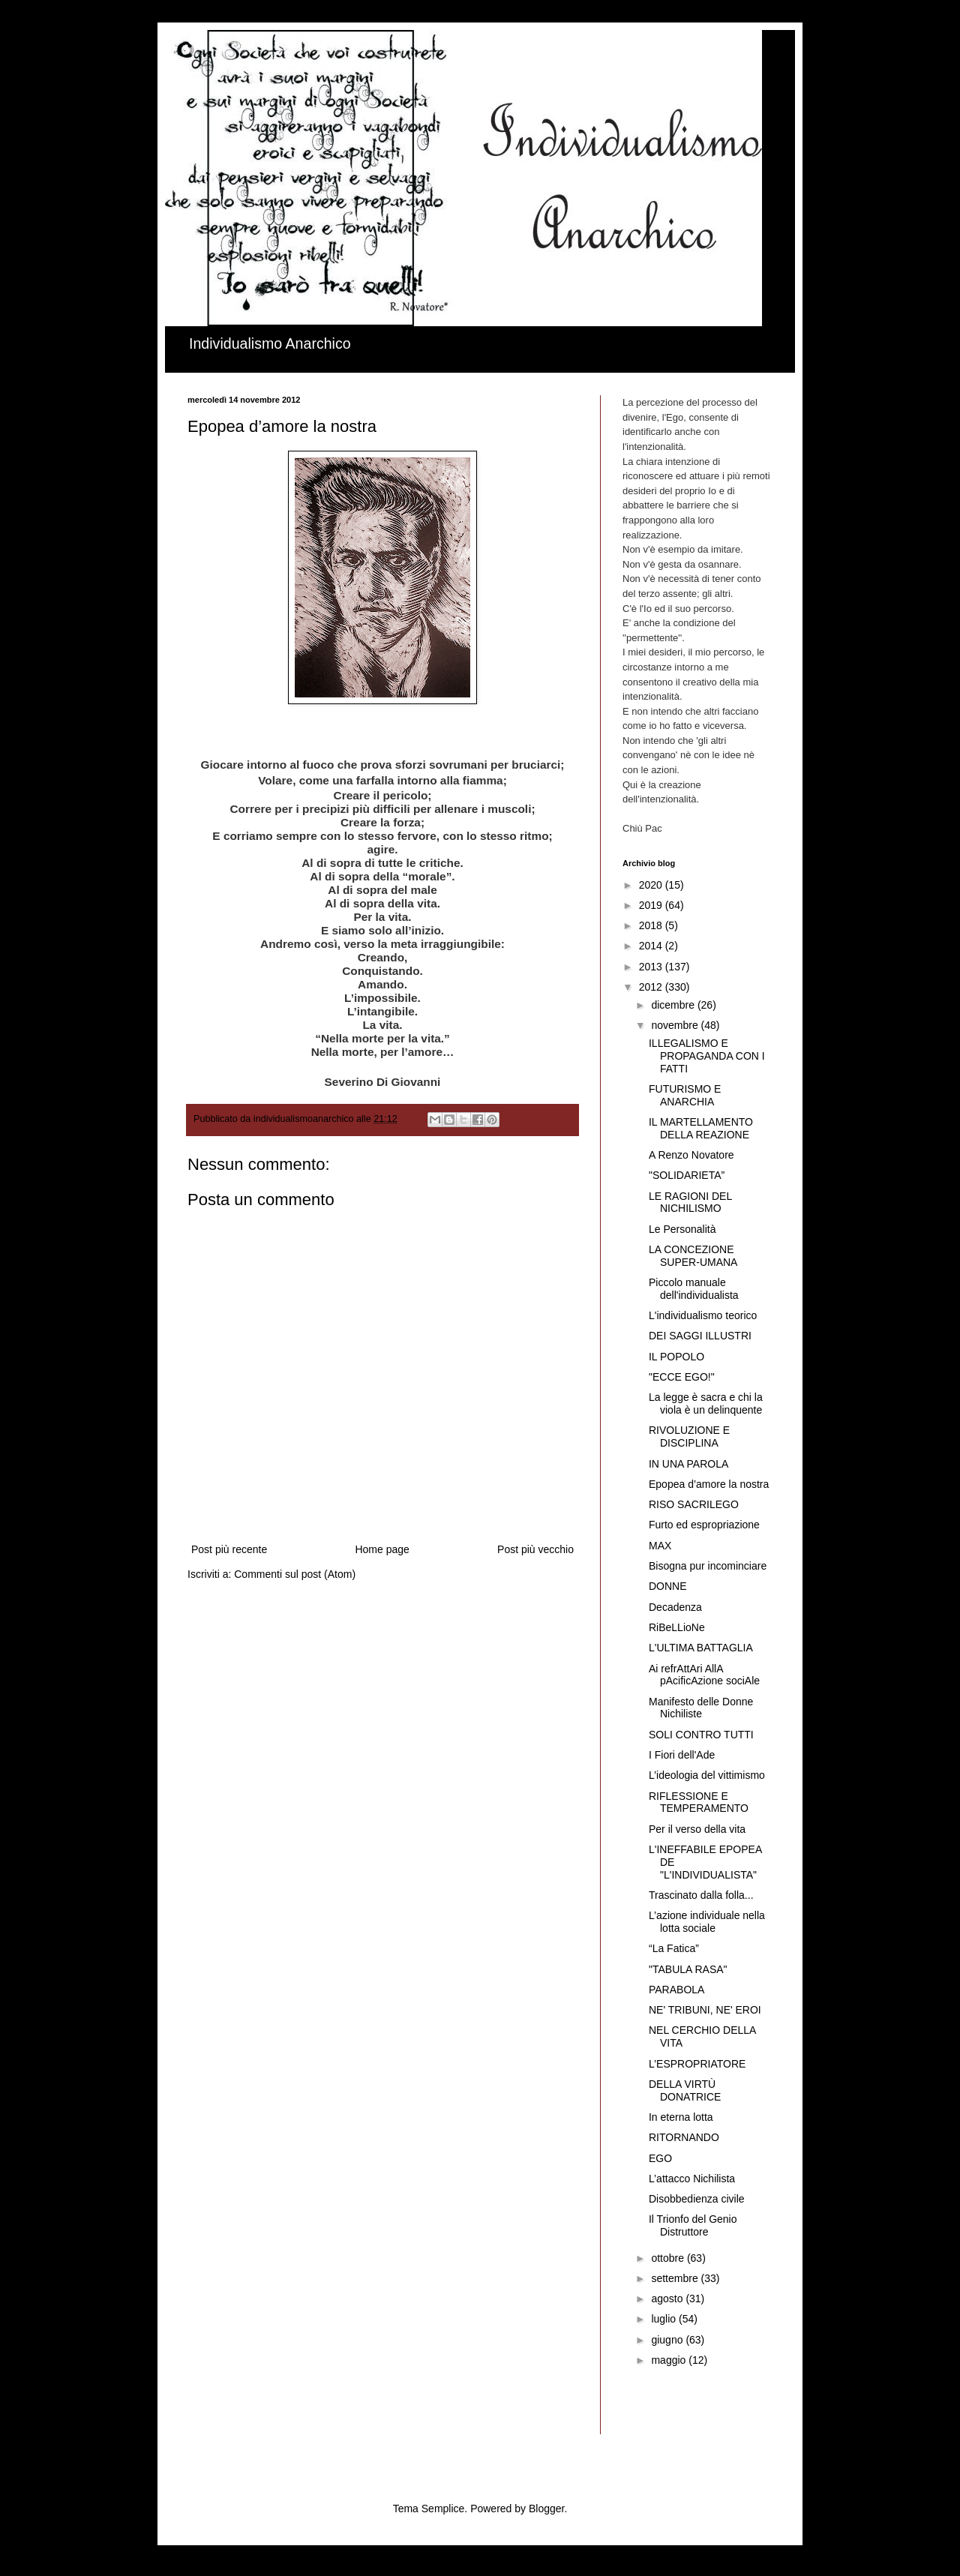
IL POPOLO (676, 1357)
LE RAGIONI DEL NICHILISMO (690, 1202)
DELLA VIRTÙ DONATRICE (685, 2090)
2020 (652, 885)
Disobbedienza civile (697, 2199)
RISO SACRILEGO (694, 1504)
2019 (652, 905)
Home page (382, 1549)
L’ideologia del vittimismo (707, 1775)
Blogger (546, 2509)
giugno (668, 2340)
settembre (675, 2278)
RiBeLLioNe (677, 1627)
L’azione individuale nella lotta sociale (707, 1921)
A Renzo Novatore (691, 1155)
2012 (652, 987)
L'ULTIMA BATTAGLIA (701, 1648)
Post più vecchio (535, 1549)
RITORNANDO (684, 2137)
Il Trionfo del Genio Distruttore (693, 2225)
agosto (668, 2299)
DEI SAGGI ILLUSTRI (700, 1336)
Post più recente (229, 1549)
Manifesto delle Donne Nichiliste (701, 1708)
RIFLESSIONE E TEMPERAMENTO (698, 1802)
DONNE (668, 1586)
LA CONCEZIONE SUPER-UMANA (693, 1255)
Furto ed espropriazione (704, 1525)
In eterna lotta (681, 2117)
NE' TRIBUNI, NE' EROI (705, 2010)
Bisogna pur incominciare (707, 1566)
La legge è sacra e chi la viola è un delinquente (706, 1403)
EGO (660, 2158)
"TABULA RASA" (688, 1969)
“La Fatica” (674, 1948)
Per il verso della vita (697, 1829)
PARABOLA (676, 1990)
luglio (665, 2319)
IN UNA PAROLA (688, 1464)
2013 (652, 967)
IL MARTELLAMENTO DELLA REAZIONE (701, 1128)
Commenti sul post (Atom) (295, 1574)
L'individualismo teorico (703, 1315)
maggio (669, 2360)
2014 (652, 946)
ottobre (668, 2258)
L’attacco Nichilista (692, 2179)
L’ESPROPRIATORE (697, 2064)
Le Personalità (682, 1229)
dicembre (674, 1005)
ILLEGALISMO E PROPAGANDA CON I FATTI (707, 1056)
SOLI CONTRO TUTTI (701, 1735)
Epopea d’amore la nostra (709, 1484)
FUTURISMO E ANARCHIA (685, 1095)
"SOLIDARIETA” (686, 1175)
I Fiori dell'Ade (682, 1755)
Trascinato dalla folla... (701, 1895)
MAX (660, 1546)
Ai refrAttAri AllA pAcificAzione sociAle (704, 1675)
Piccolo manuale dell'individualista (694, 1288)
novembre (675, 1025)
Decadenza (675, 1607)
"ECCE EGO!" (682, 1377)
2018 (652, 925)
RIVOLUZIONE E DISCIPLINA (689, 1436)
